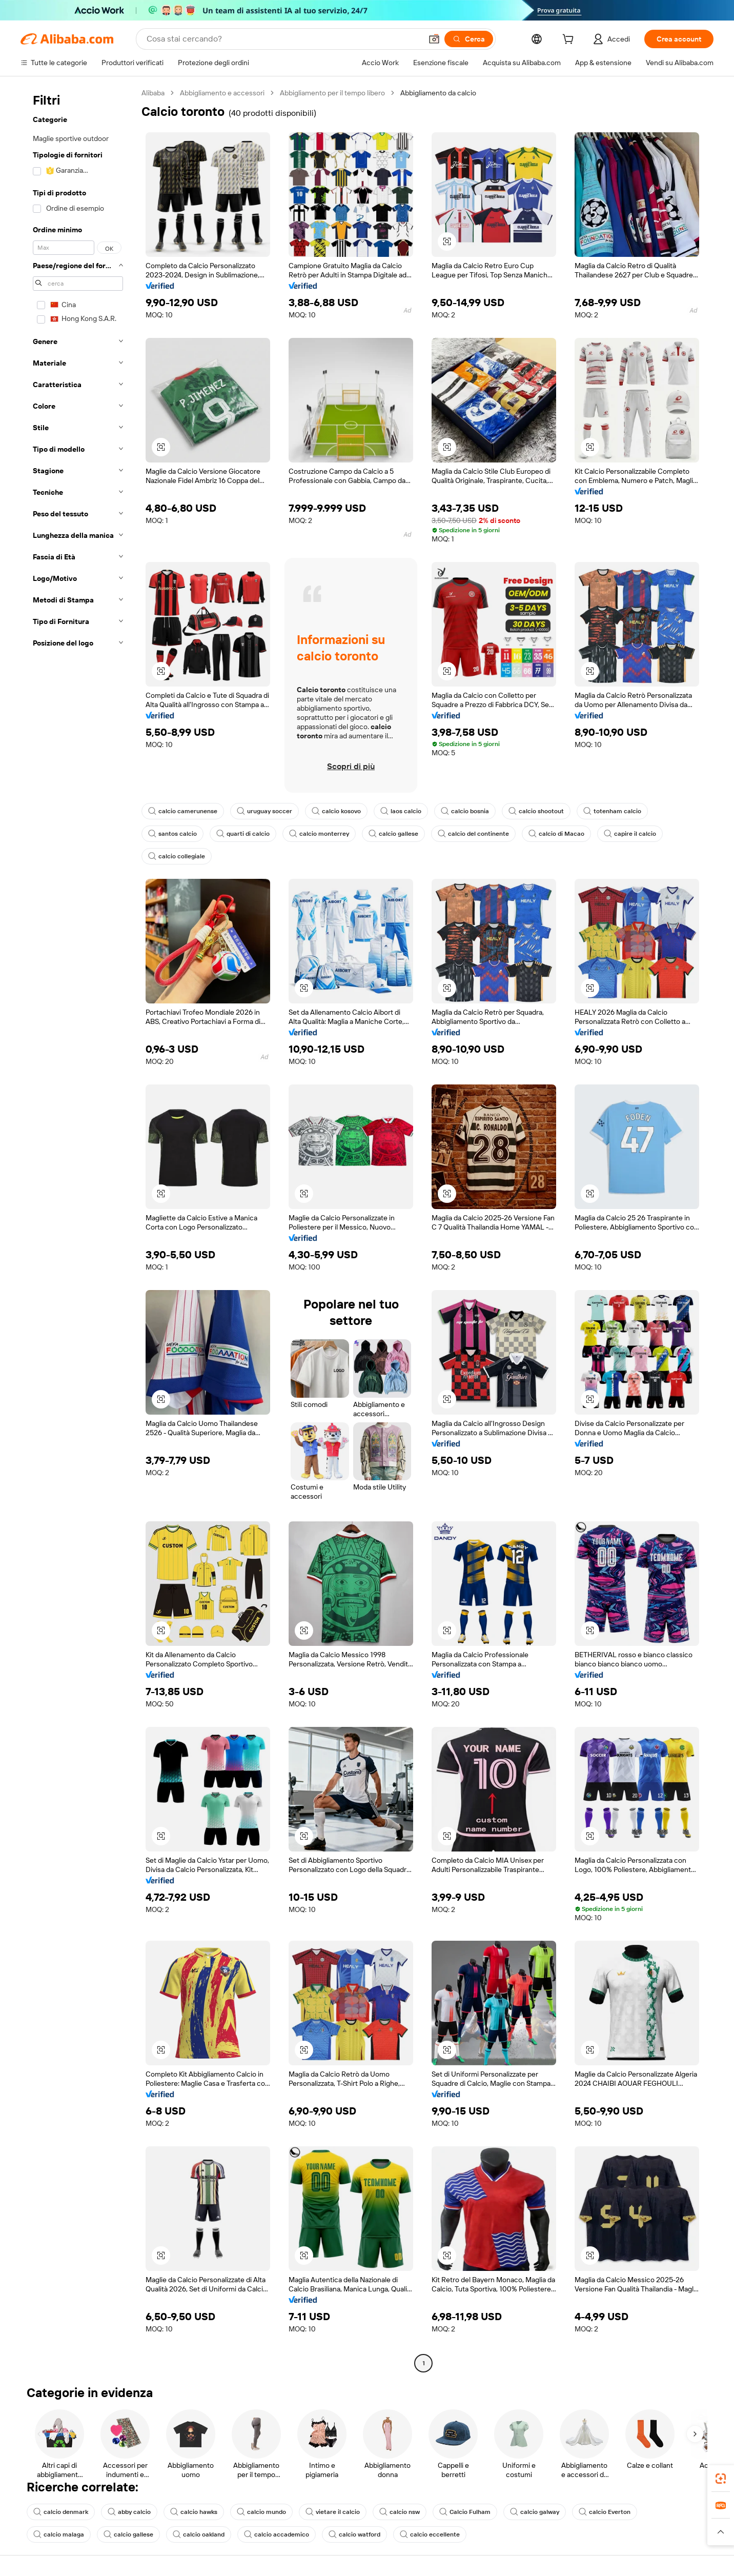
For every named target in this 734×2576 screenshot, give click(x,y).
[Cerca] (468, 39)
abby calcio (129, 2512)
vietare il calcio (332, 2512)
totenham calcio (612, 811)
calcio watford (354, 2534)
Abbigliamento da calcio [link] (438, 93)
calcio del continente (473, 834)
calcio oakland (199, 2534)
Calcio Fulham (465, 2512)
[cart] (570, 40)
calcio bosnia (465, 811)
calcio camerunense (182, 811)
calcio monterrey (319, 834)
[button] (434, 39)
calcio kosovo (336, 811)
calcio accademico (276, 2534)
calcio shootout (536, 811)
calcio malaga (58, 2534)
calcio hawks (193, 2512)
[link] (720, 2478)
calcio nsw (399, 2512)
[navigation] (78, 1229)
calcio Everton (604, 2512)
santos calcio (172, 834)
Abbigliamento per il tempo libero (332, 93)
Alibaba (153, 93)
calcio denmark (60, 2512)
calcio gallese (393, 834)
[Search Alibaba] (283, 39)
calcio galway (534, 2512)
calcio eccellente (430, 2534)
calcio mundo (261, 2512)
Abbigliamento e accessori (222, 93)
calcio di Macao (556, 834)
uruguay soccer (264, 811)
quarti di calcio (243, 834)
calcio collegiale (176, 856)
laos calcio (400, 811)
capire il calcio (630, 834)
